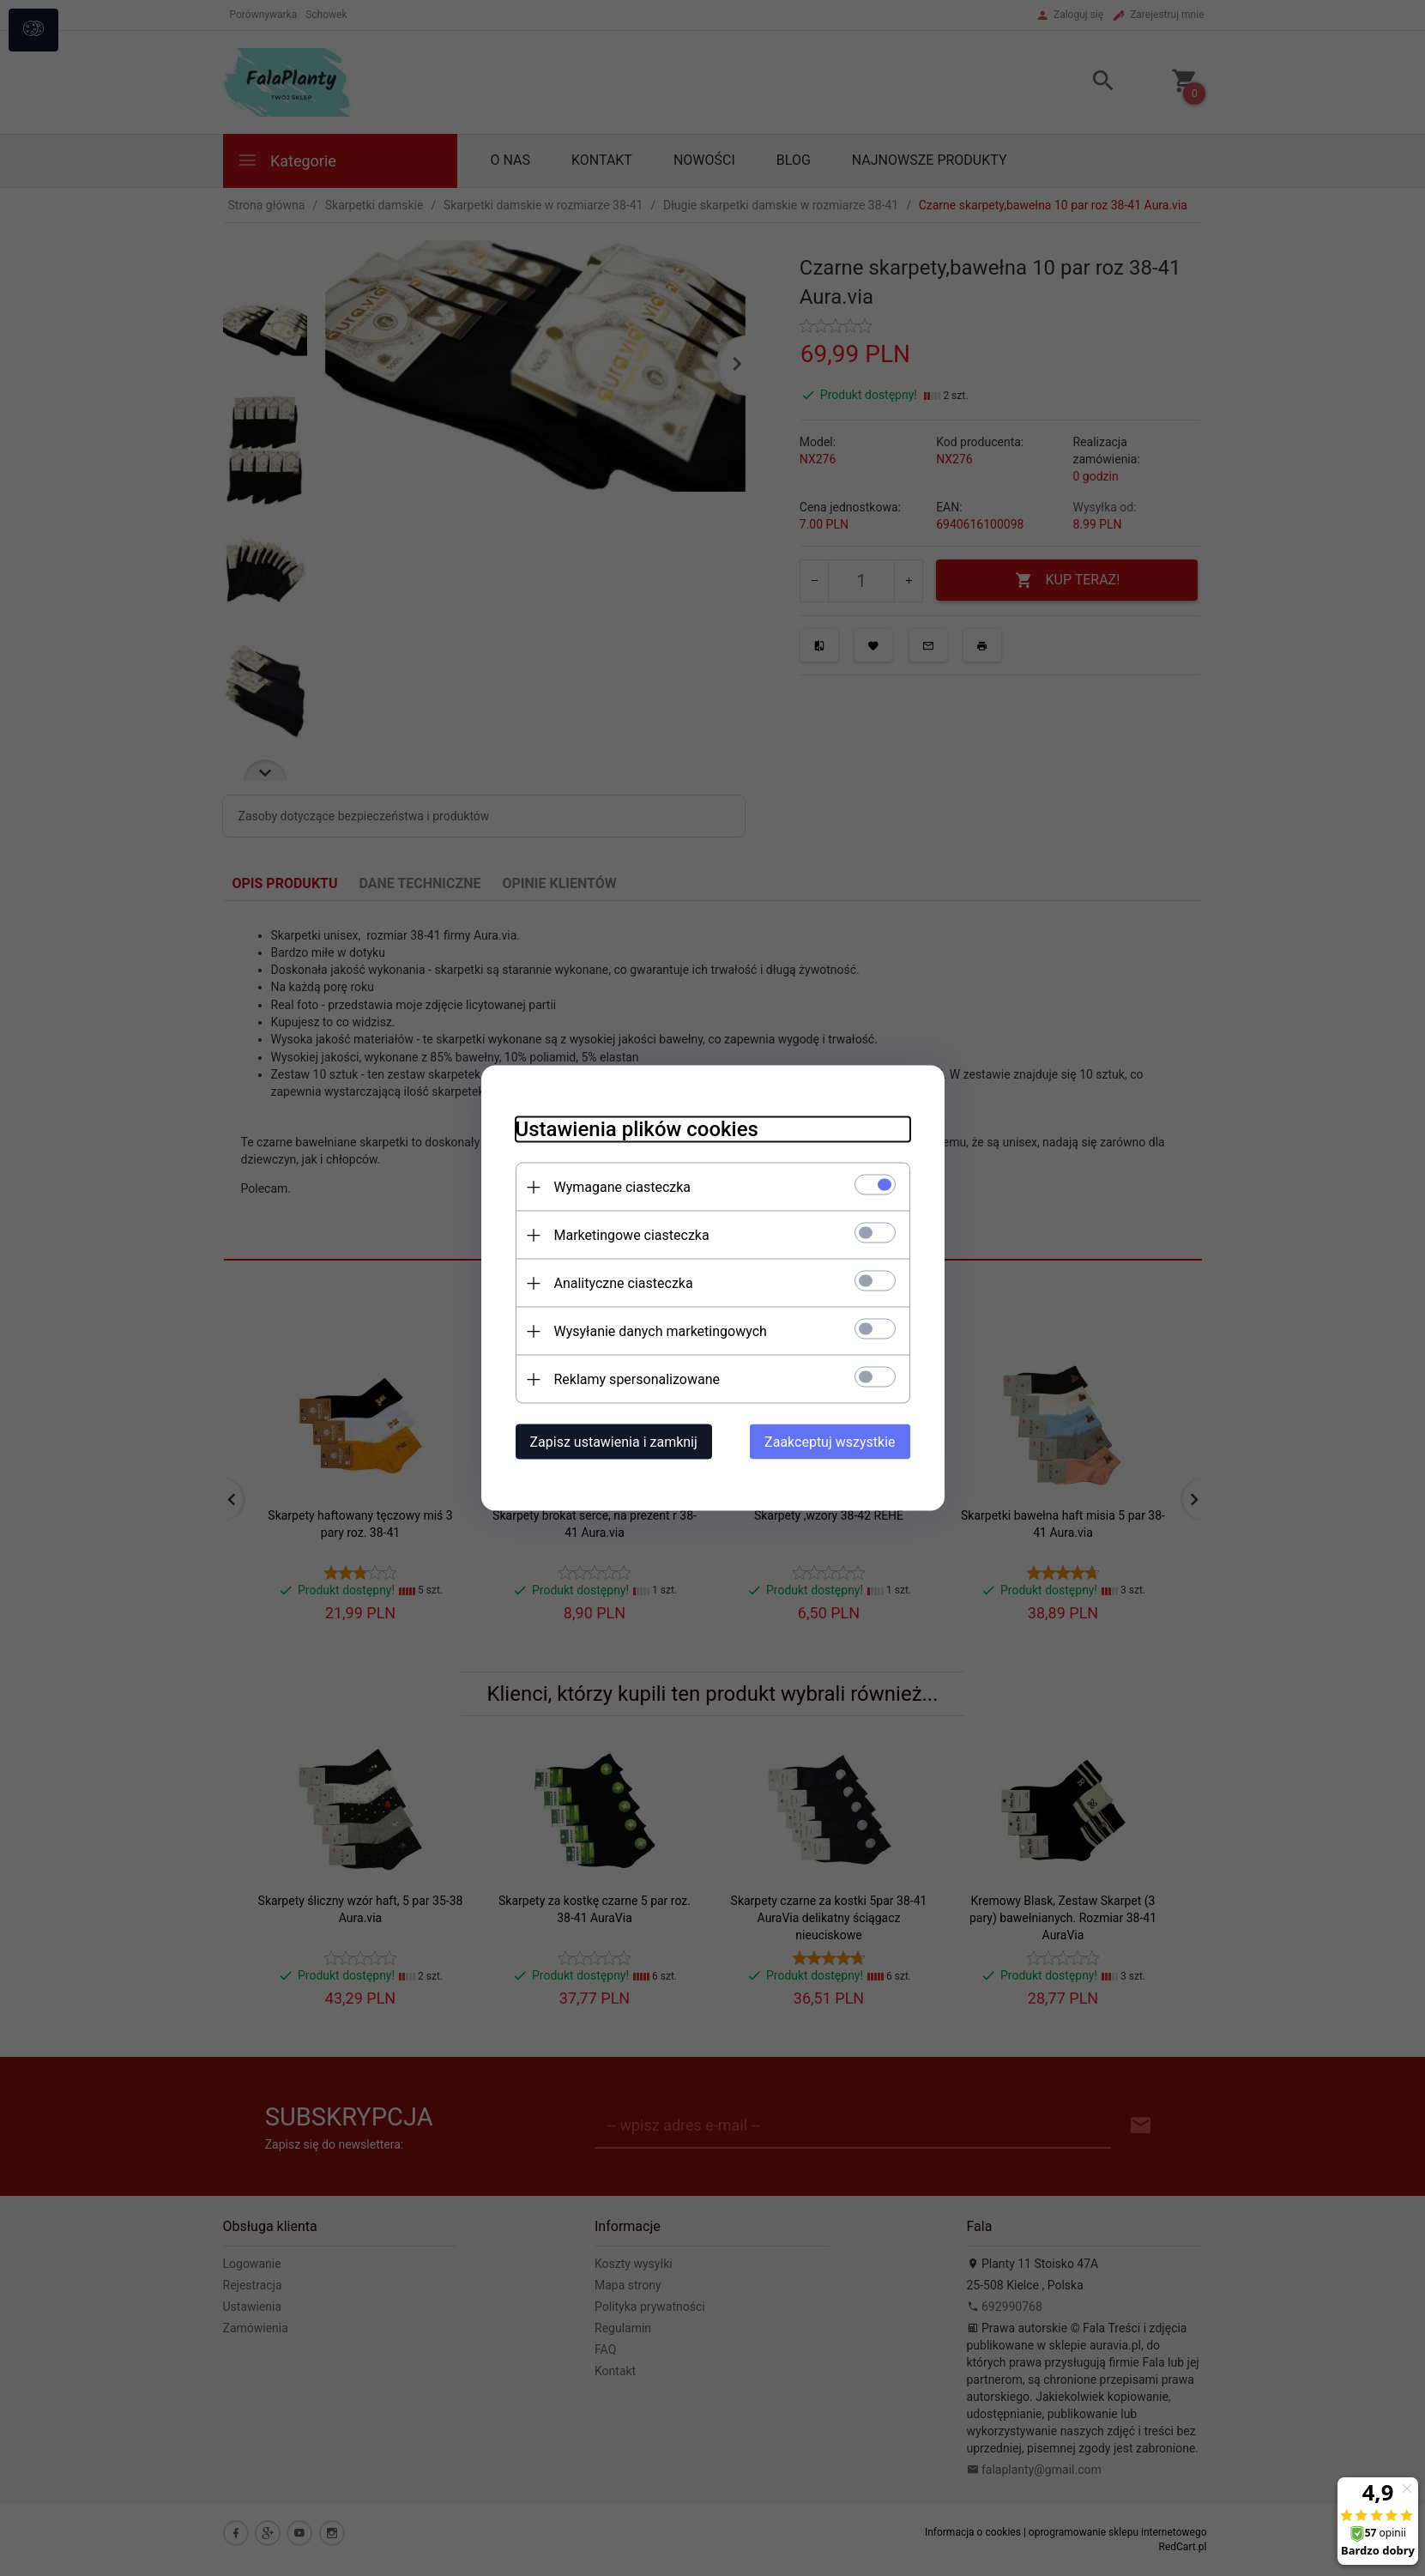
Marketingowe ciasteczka (631, 1235)
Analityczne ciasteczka (623, 1283)
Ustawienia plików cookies (637, 1129)
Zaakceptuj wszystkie (829, 1442)
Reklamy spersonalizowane (637, 1379)
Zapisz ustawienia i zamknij (613, 1442)
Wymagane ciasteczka (622, 1187)
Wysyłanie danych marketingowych (660, 1331)
